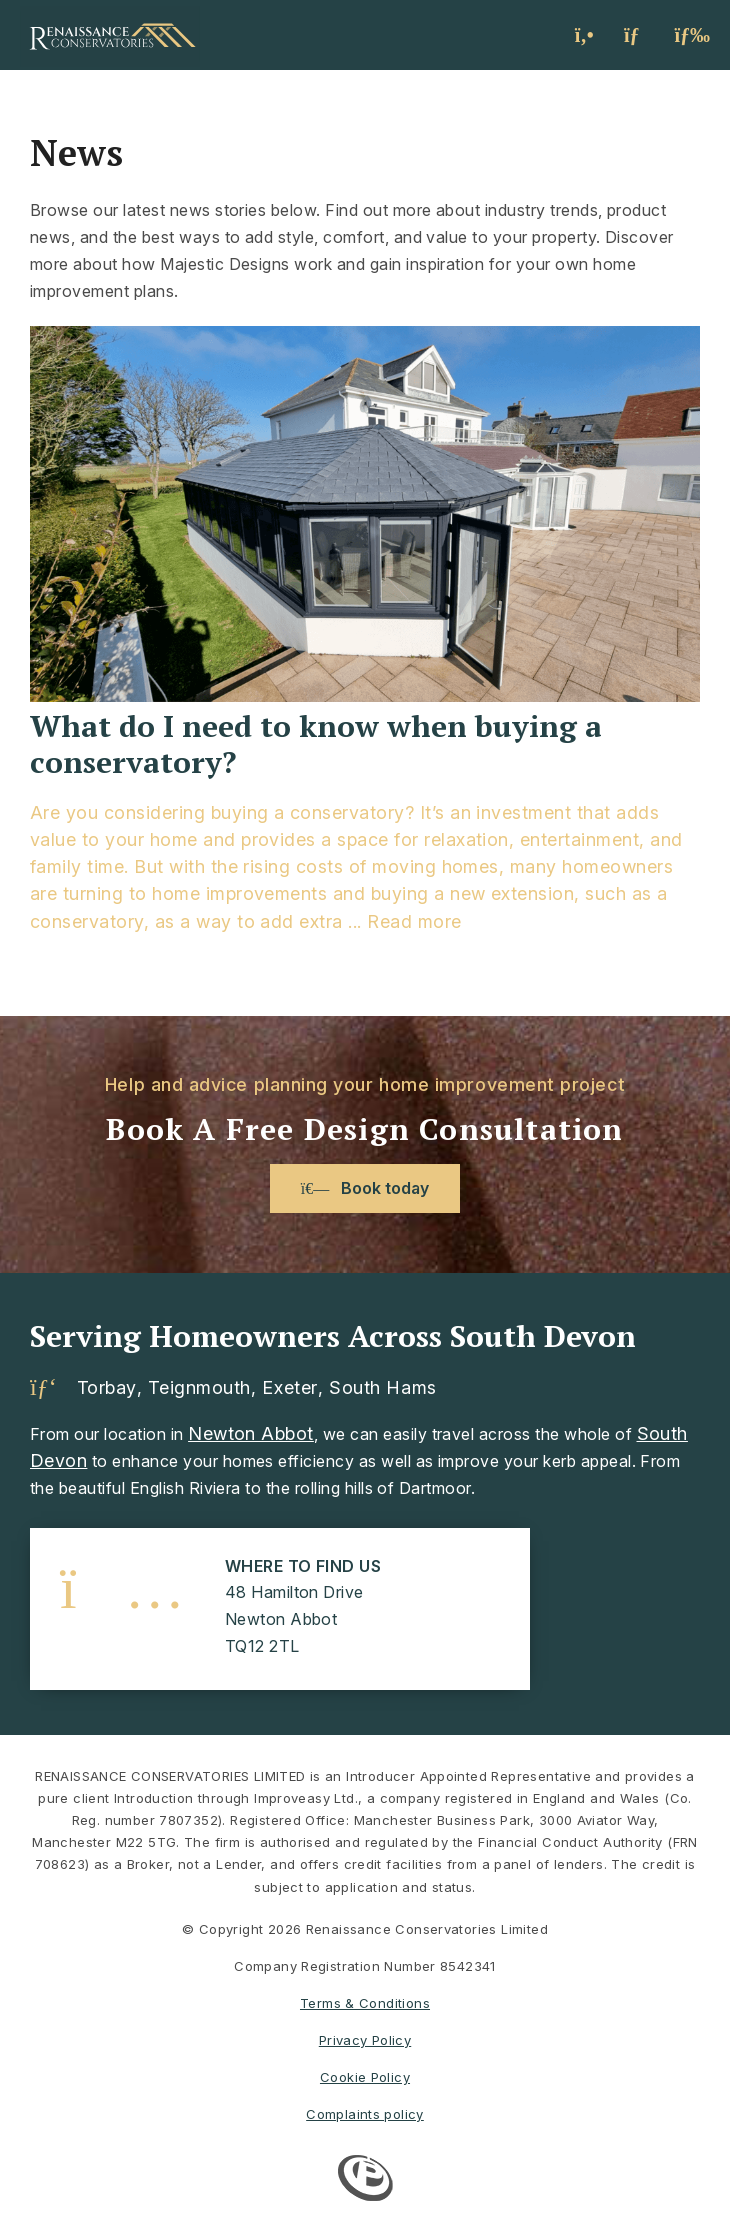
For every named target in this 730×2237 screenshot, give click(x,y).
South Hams (382, 1388)
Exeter (289, 1388)
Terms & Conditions (365, 2003)
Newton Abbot (251, 1433)
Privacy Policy (365, 2040)
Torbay (107, 1388)
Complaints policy (365, 2114)
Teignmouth (199, 1388)
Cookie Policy (365, 2077)
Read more (414, 921)
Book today (365, 1188)
